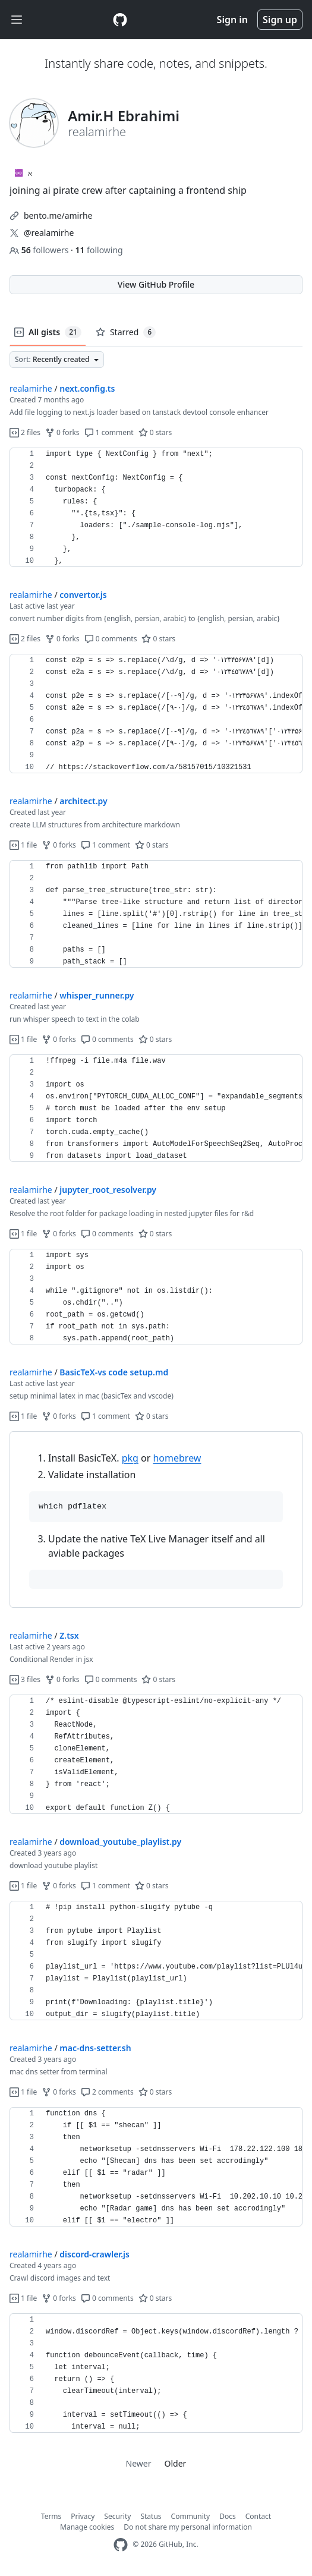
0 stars (155, 432)
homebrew (177, 1458)
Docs (227, 2516)
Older (176, 2463)
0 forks (62, 432)
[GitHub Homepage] (121, 2544)
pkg (130, 1458)
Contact (258, 2516)
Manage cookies (87, 2527)
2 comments (107, 2092)
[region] (156, 507)
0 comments (110, 639)
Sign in (232, 19)
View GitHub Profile (156, 284)
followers (40, 250)
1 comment (109, 432)
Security (117, 2516)
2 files (25, 432)
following (98, 250)
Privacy (82, 2516)
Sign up (280, 19)
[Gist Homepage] (120, 19)
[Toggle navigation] (17, 19)
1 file (23, 845)
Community (190, 2516)
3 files (25, 1679)
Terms (51, 2516)
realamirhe (31, 388)
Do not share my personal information (188, 2527)
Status (150, 2516)
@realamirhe (49, 232)
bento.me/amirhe (58, 215)
